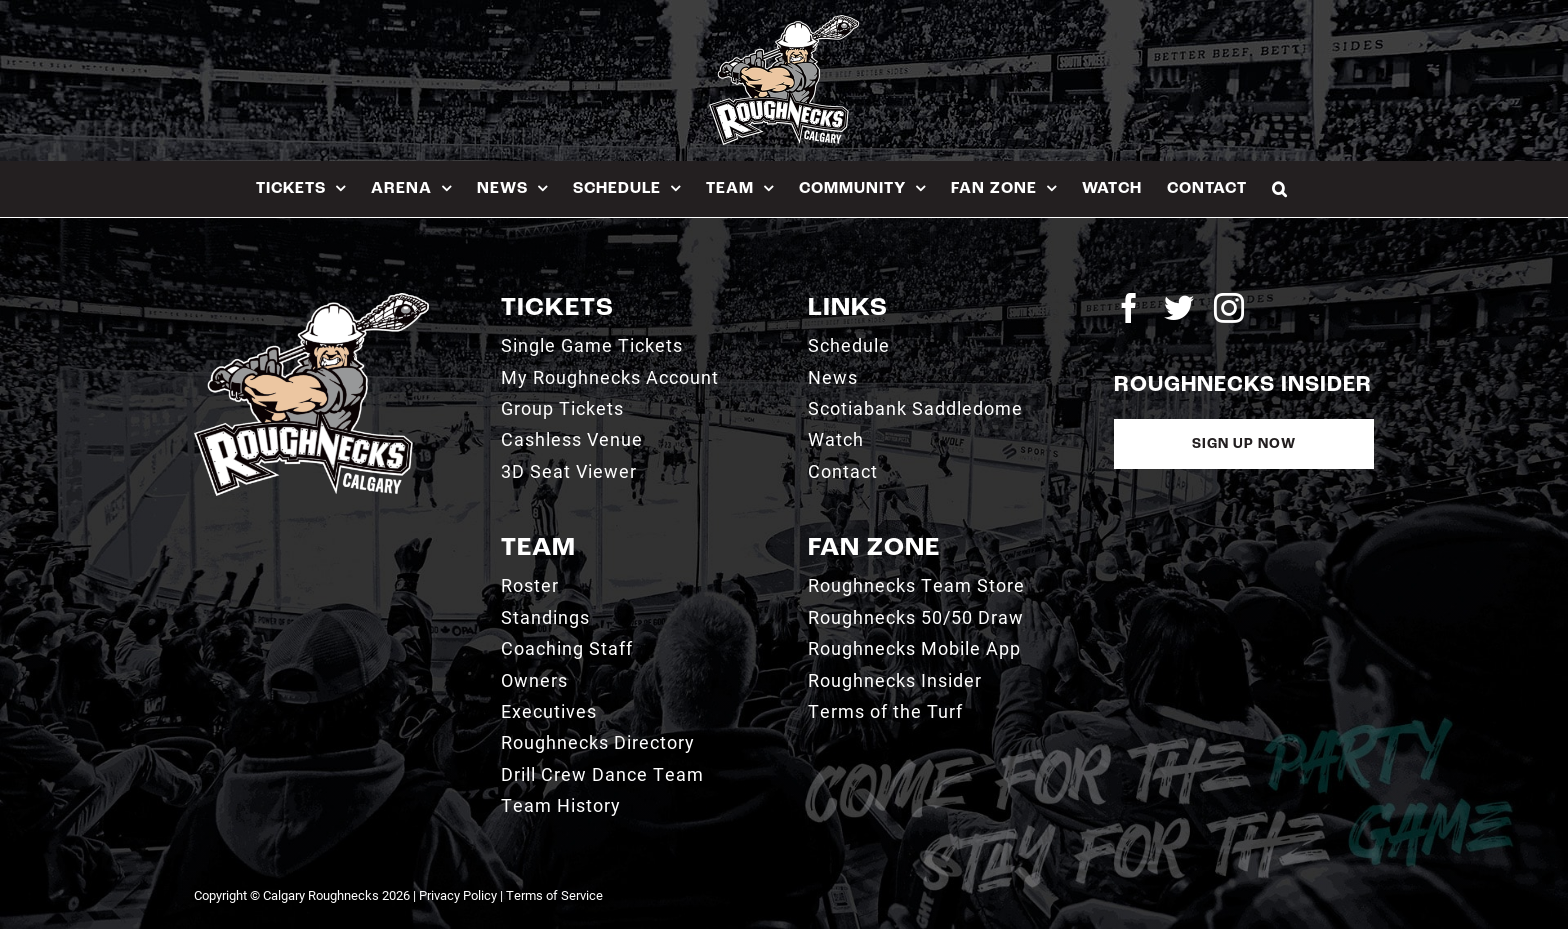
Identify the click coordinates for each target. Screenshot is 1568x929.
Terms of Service (554, 895)
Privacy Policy (458, 895)
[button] (1280, 188)
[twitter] (1179, 308)
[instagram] (1229, 308)
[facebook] (1129, 308)
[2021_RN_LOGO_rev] (311, 300)
